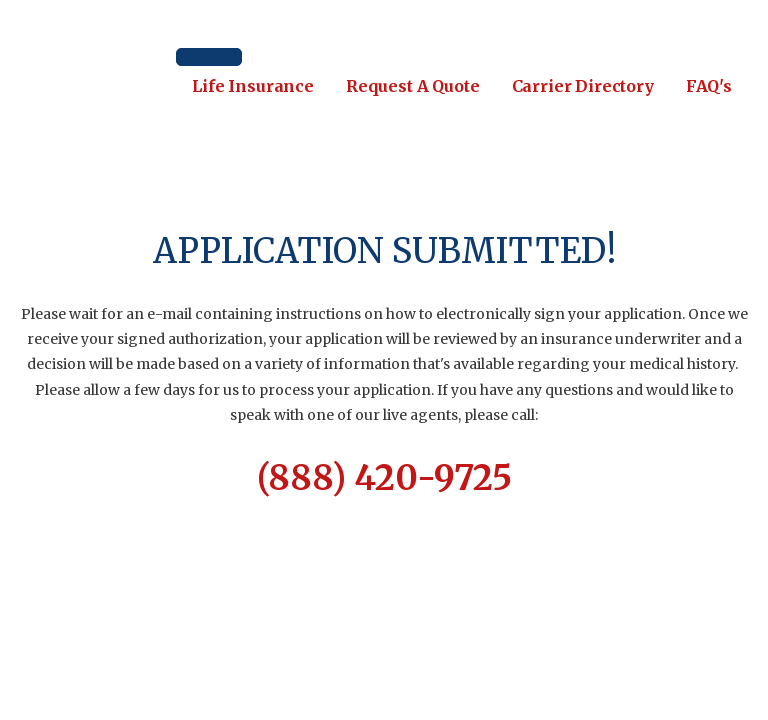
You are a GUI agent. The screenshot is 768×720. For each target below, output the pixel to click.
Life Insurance (253, 86)
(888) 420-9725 (384, 478)
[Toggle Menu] (209, 57)
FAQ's (709, 86)
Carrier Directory (583, 86)
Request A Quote (413, 86)
